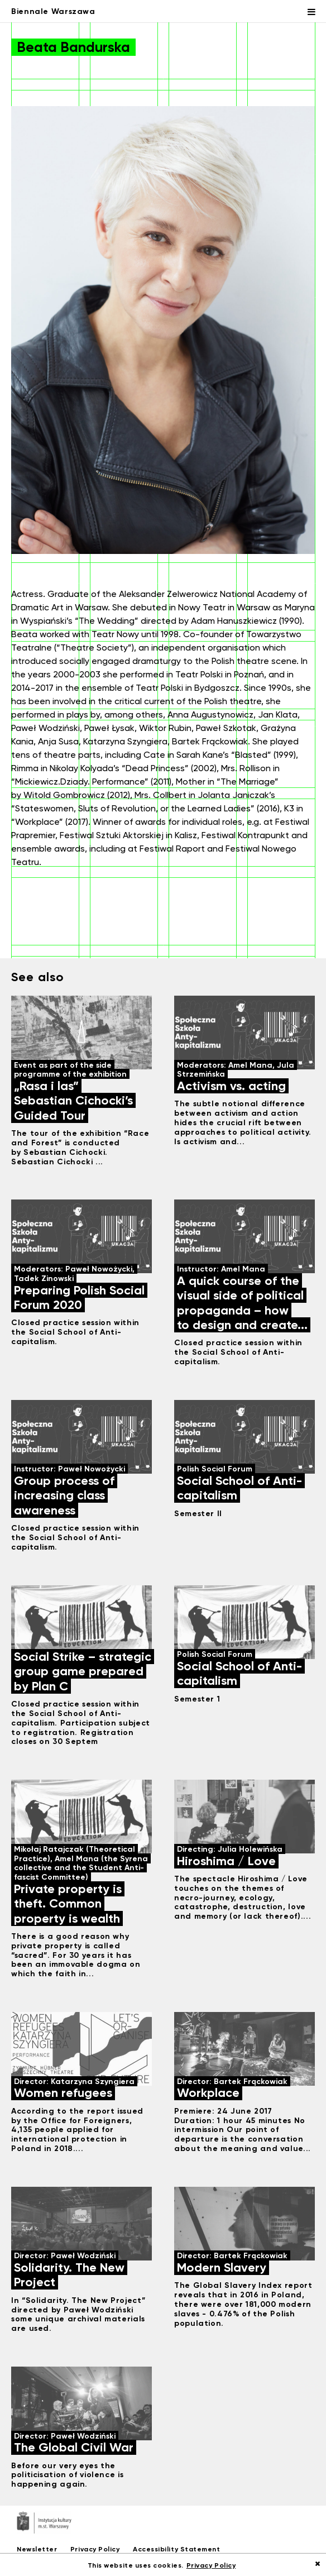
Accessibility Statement (176, 2549)
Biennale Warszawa (53, 11)
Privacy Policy (95, 2549)
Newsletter (37, 2549)
